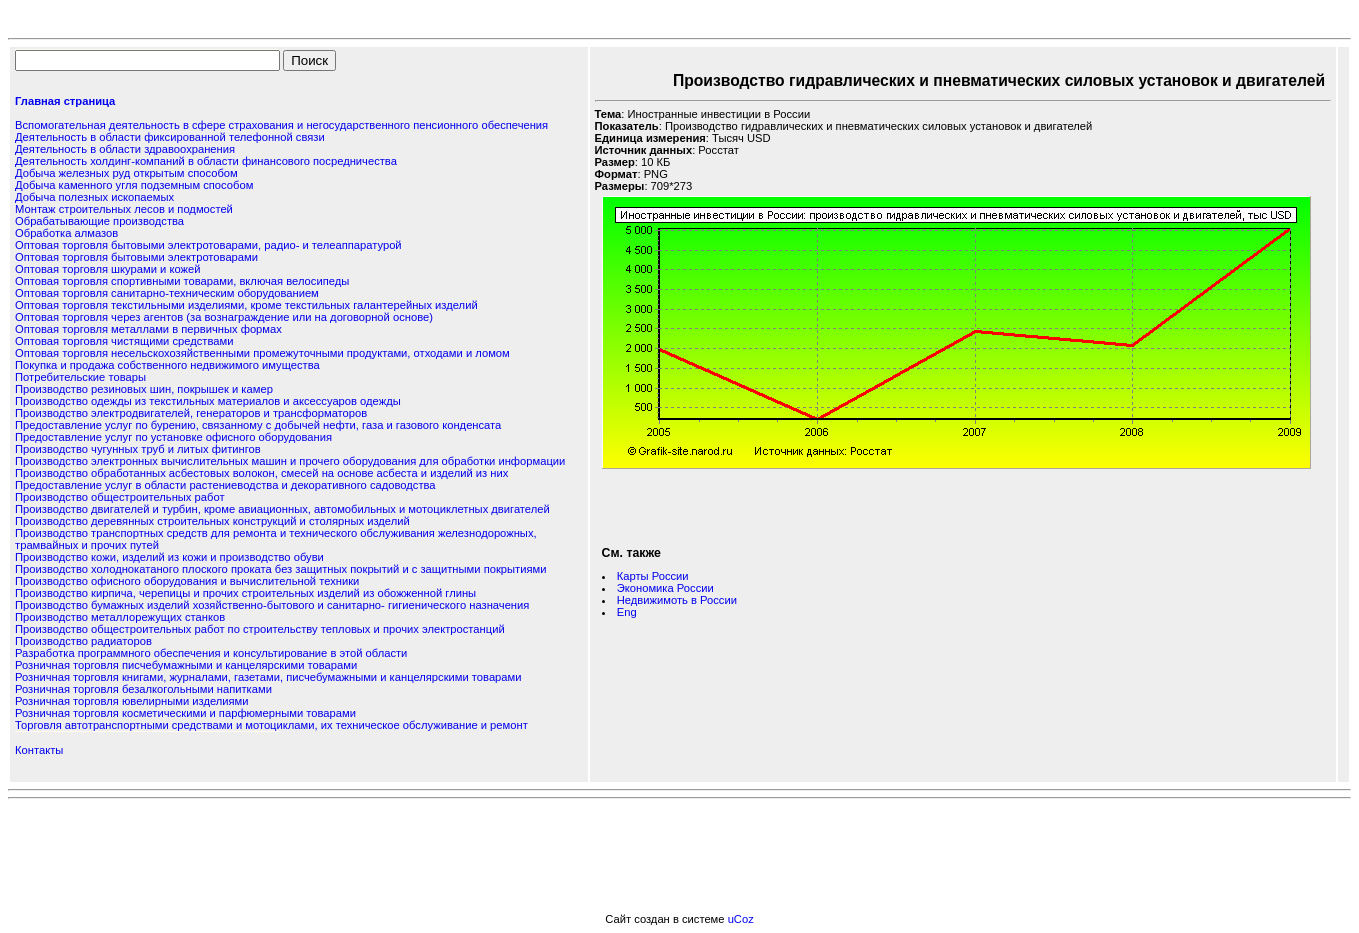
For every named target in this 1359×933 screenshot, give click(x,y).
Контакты (39, 750)
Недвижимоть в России (677, 600)
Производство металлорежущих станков (120, 617)
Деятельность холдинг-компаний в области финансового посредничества (206, 161)
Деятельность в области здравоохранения (125, 149)
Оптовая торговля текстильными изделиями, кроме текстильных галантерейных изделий (246, 305)
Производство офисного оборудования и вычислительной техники (187, 581)
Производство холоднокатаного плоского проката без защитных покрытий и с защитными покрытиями (280, 569)
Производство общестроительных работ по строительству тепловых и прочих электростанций (260, 629)
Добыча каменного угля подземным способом (134, 185)
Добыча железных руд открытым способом (126, 173)
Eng (627, 612)
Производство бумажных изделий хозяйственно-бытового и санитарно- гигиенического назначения (272, 605)
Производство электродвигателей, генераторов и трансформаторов (191, 413)
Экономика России (665, 588)
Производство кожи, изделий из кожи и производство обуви (169, 557)
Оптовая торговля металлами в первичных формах (148, 329)
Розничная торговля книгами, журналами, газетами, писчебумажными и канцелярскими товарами (268, 677)
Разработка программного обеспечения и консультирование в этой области (211, 653)
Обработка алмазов (66, 233)
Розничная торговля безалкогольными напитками (143, 689)
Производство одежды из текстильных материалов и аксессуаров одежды (208, 401)
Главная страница (65, 101)
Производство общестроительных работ (119, 497)
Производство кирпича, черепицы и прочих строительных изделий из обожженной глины (245, 593)
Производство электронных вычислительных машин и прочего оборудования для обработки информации (290, 461)
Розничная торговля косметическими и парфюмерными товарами (185, 713)
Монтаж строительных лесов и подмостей (124, 209)
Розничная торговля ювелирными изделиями (132, 701)
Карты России (653, 576)
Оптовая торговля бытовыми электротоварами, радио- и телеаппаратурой (208, 245)
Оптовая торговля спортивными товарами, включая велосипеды (182, 281)
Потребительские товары (80, 377)
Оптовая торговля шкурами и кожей (107, 269)
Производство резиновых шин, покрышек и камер (144, 389)
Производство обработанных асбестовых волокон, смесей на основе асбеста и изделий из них (261, 473)
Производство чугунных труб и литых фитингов (138, 449)
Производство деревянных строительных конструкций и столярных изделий (212, 521)
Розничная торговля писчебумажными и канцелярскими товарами (186, 665)
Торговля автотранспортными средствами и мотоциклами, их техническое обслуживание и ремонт (271, 725)
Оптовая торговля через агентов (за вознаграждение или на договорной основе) (224, 317)
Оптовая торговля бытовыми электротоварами (136, 257)
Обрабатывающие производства (99, 221)
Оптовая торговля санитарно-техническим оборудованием (167, 293)
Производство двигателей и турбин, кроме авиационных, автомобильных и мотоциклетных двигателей (282, 509)
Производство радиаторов (83, 641)
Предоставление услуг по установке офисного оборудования (173, 437)
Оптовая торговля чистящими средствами (124, 341)
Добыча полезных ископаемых (94, 197)
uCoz (741, 919)
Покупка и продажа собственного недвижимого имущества (167, 365)
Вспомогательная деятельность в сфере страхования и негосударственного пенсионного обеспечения (281, 125)
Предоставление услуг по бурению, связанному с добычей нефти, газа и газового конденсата (258, 425)
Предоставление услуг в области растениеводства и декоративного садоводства (225, 485)
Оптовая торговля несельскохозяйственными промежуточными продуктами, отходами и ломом (262, 353)
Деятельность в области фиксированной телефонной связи (170, 137)
